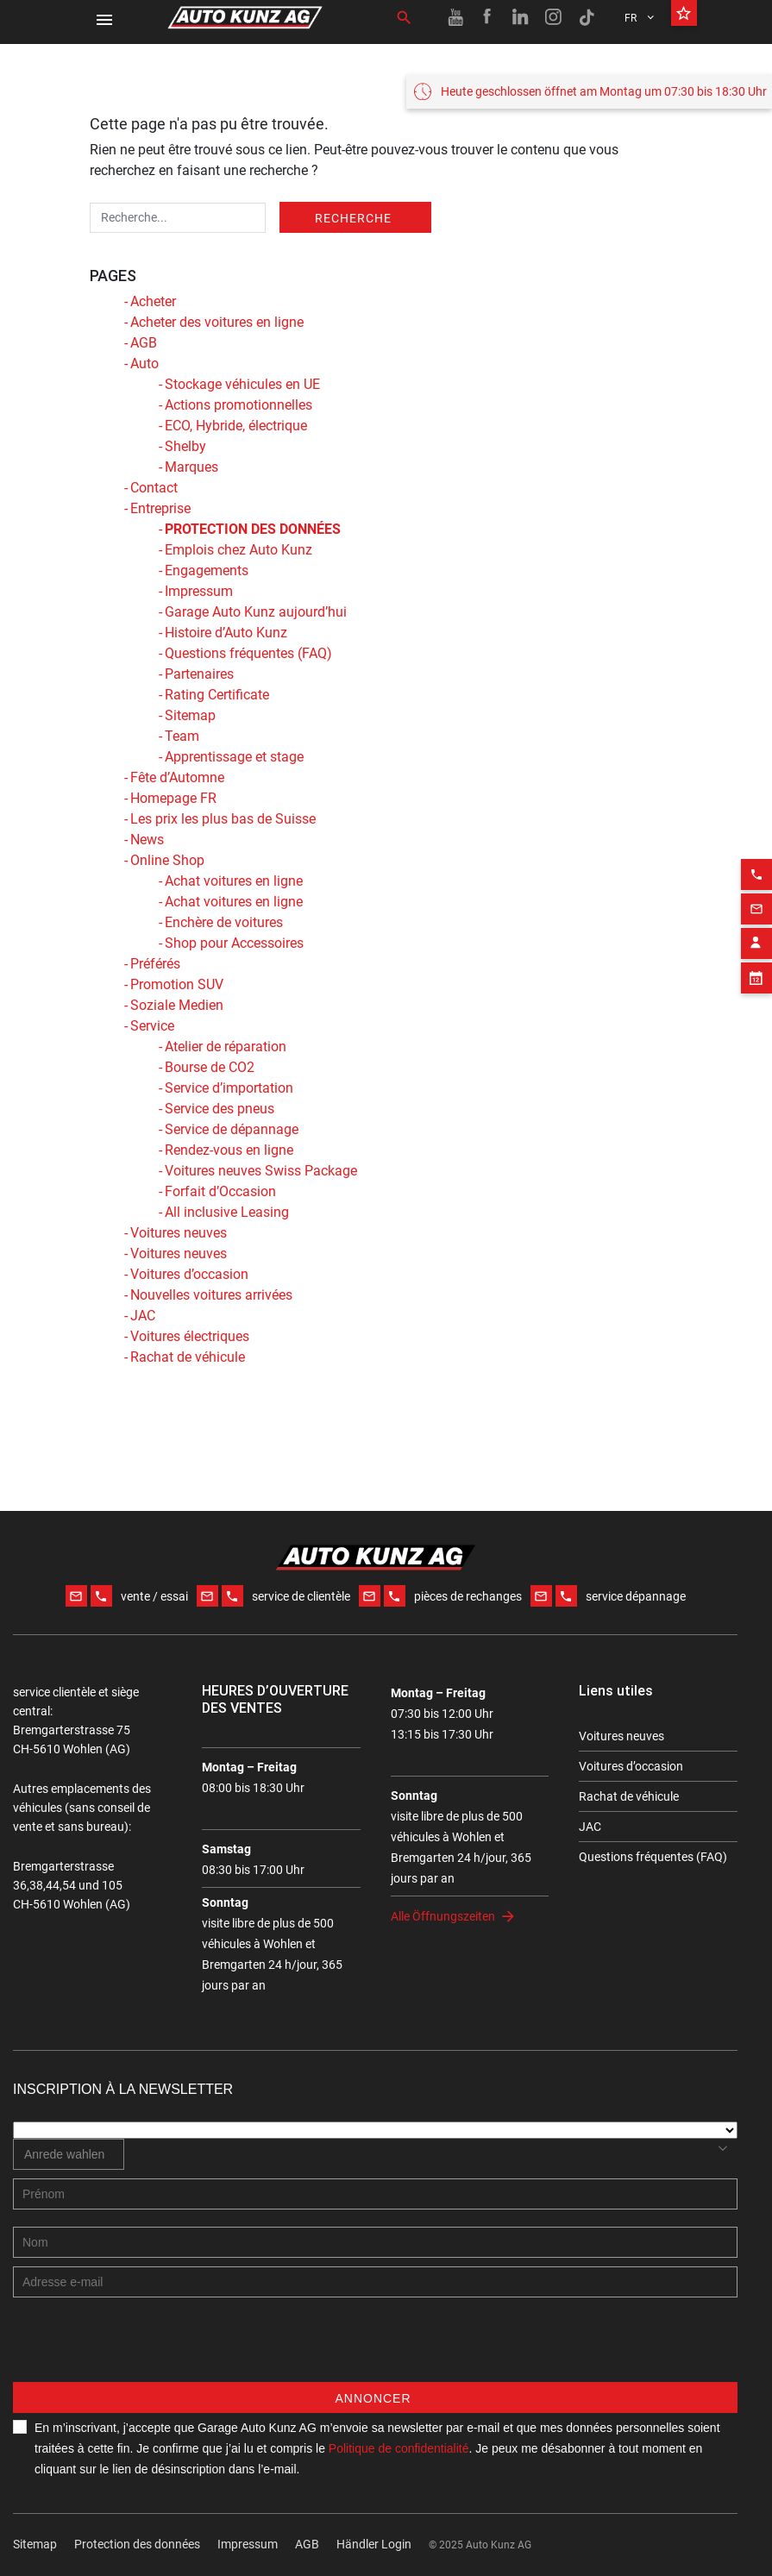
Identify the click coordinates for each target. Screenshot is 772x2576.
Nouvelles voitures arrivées (211, 1295)
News (147, 839)
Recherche (353, 218)
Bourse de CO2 (209, 1067)
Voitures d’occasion (189, 1274)
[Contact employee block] (756, 914)
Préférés (155, 964)
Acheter (153, 301)
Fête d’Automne (177, 777)
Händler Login (373, 2544)
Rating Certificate (217, 694)
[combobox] (68, 2154)
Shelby (185, 446)
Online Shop (167, 860)
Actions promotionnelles (238, 405)
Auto (144, 363)
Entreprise (160, 508)
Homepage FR (173, 798)
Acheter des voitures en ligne (217, 322)
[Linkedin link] (521, 17)
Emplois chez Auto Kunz (238, 550)
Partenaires (199, 674)
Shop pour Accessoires (234, 943)
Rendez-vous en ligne (229, 1150)
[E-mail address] (375, 2281)
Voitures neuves (178, 1233)
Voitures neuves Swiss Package (261, 1171)
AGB (143, 343)
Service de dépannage (231, 1129)
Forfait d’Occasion (220, 1191)
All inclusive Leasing (227, 1212)
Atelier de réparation (225, 1046)
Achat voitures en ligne (234, 881)
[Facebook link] (488, 17)
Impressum (199, 591)
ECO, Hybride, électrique (236, 425)
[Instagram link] (553, 17)
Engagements (206, 570)
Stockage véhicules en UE (242, 384)
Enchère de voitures (224, 922)
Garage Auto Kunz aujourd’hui (256, 612)
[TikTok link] (586, 17)
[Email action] (756, 879)
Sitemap (190, 715)
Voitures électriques (189, 1336)
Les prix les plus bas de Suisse (223, 819)
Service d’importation (229, 1088)
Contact (154, 487)
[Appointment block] (756, 948)
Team (182, 736)
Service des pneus (219, 1108)
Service (152, 1026)
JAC (142, 1315)
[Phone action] (756, 845)
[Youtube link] (455, 17)
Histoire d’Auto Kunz (226, 632)
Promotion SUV (176, 984)
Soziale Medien (176, 1005)
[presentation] (144, 2348)
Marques (191, 467)
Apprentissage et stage (234, 757)
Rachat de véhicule (187, 1357)
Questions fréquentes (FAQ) (248, 653)
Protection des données (137, 2544)
